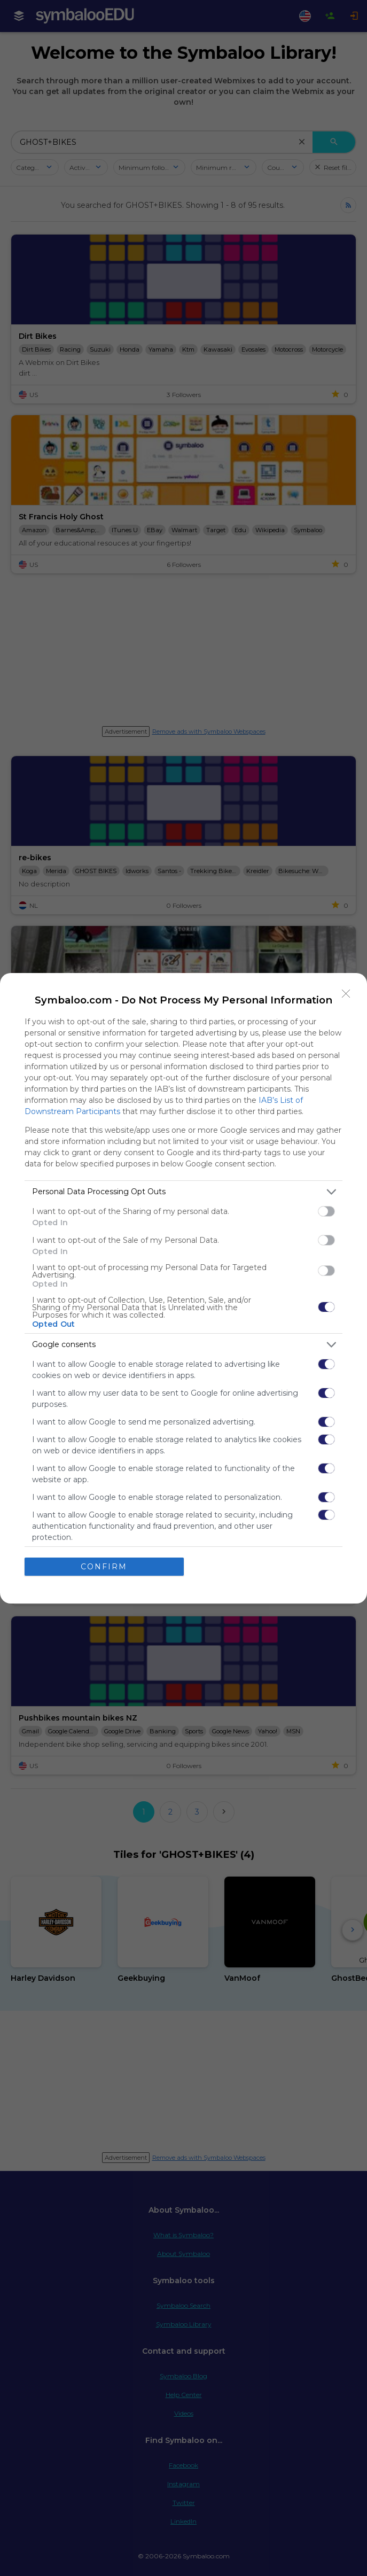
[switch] (326, 1211)
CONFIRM (104, 1566)
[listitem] (183, 1192)
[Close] (346, 994)
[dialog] (183, 1288)
